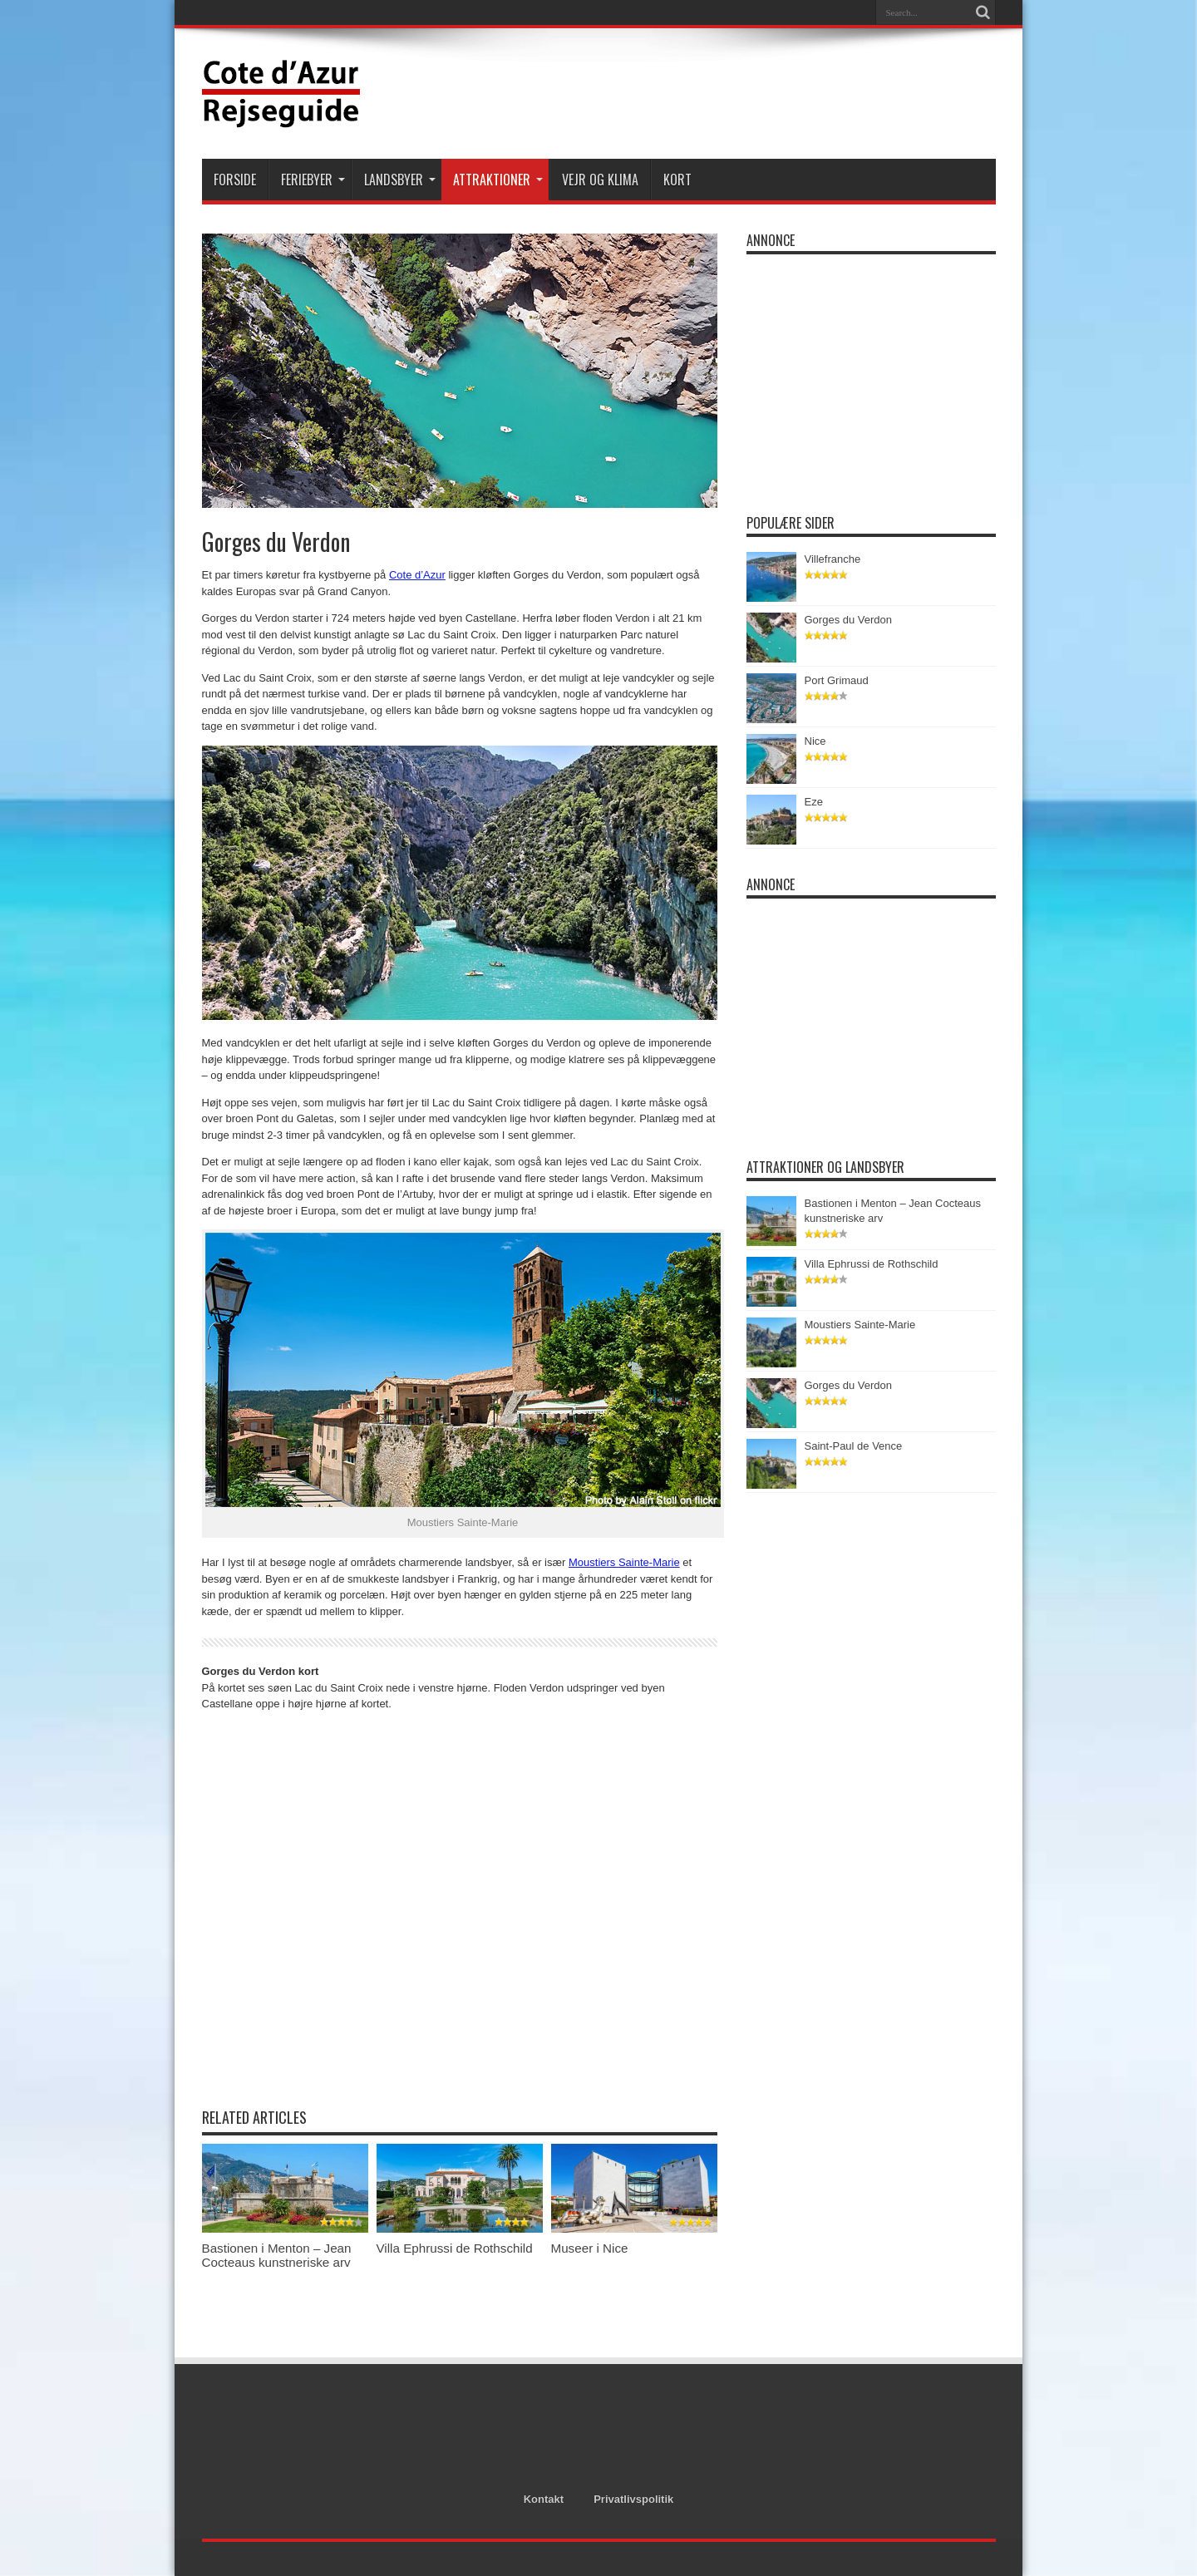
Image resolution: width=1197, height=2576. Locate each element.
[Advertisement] (693, 93)
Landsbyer (400, 180)
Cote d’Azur (417, 575)
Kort (677, 180)
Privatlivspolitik (633, 2499)
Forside (235, 180)
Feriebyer (313, 180)
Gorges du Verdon (849, 619)
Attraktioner (498, 180)
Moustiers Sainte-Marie (624, 1562)
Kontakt (544, 2499)
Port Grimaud (837, 680)
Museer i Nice (589, 2248)
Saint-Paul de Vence (854, 1446)
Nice (815, 741)
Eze (814, 801)
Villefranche (833, 559)
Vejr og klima (600, 180)
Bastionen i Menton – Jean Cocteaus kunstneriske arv (277, 2255)
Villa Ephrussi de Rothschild (455, 2248)
